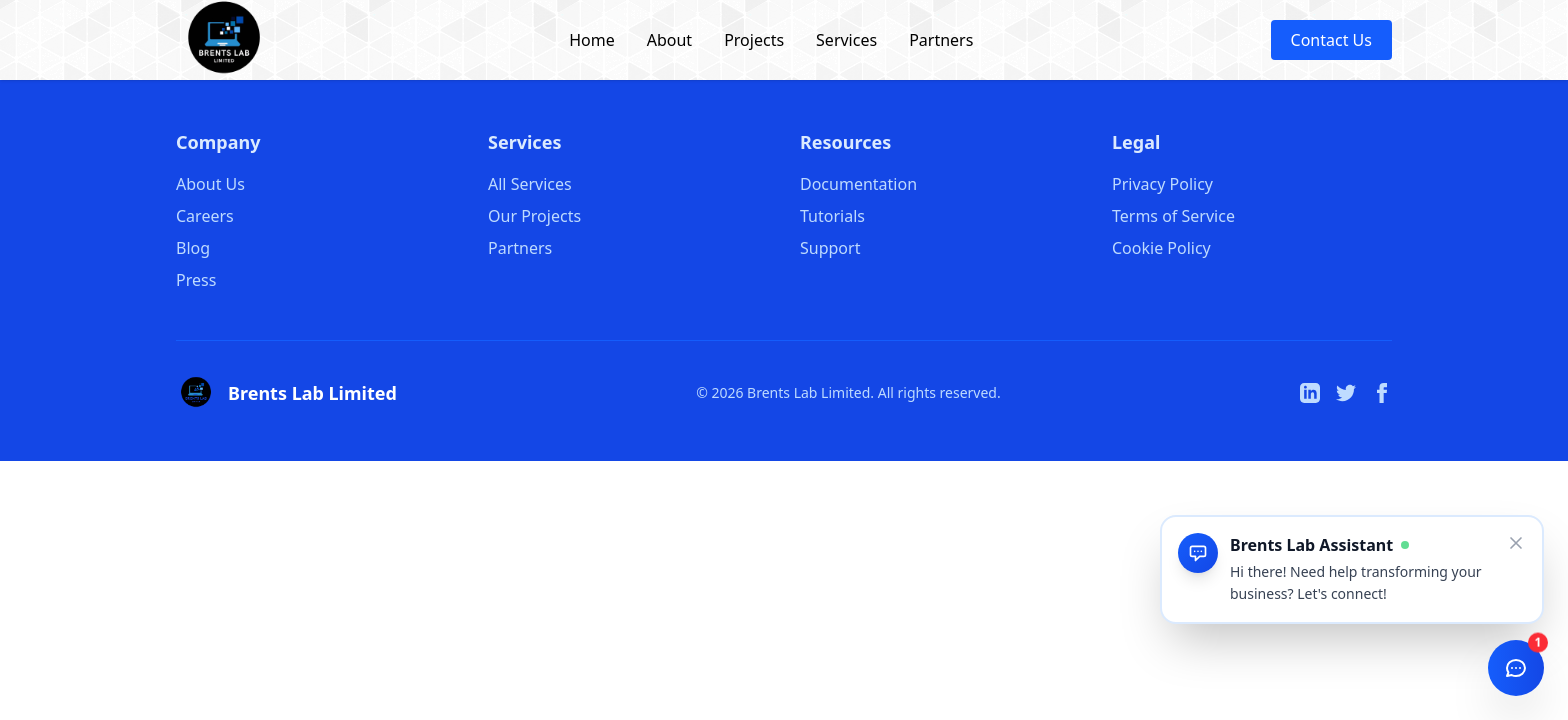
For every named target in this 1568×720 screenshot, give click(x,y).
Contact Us (1331, 40)
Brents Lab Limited (312, 393)
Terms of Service (1173, 216)
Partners (941, 40)
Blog (193, 248)
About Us (210, 184)
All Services (530, 184)
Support (830, 248)
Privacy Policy (1162, 184)
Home (592, 40)
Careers (205, 216)
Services (846, 40)
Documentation (858, 184)
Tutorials (832, 216)
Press (196, 280)
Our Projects (534, 216)
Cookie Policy (1161, 248)
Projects (754, 40)
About (669, 40)
